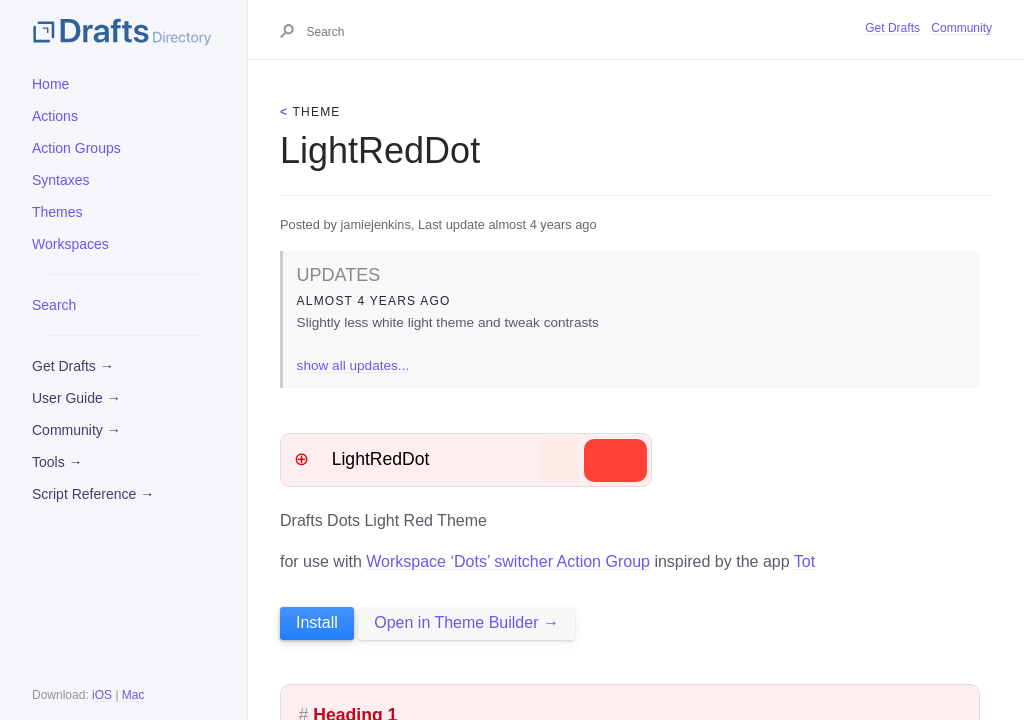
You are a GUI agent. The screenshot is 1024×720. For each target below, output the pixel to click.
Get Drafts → (73, 366)
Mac (133, 695)
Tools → (57, 462)
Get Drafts (892, 28)
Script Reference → (93, 494)
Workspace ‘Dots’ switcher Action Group (508, 561)
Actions (55, 116)
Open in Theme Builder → (466, 622)
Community (961, 28)
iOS (102, 695)
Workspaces (70, 244)
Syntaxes (61, 180)
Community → (76, 430)
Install (317, 622)
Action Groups (76, 148)
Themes (57, 212)
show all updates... (353, 365)
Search (54, 305)
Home (50, 84)
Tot (804, 561)
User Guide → (76, 398)
